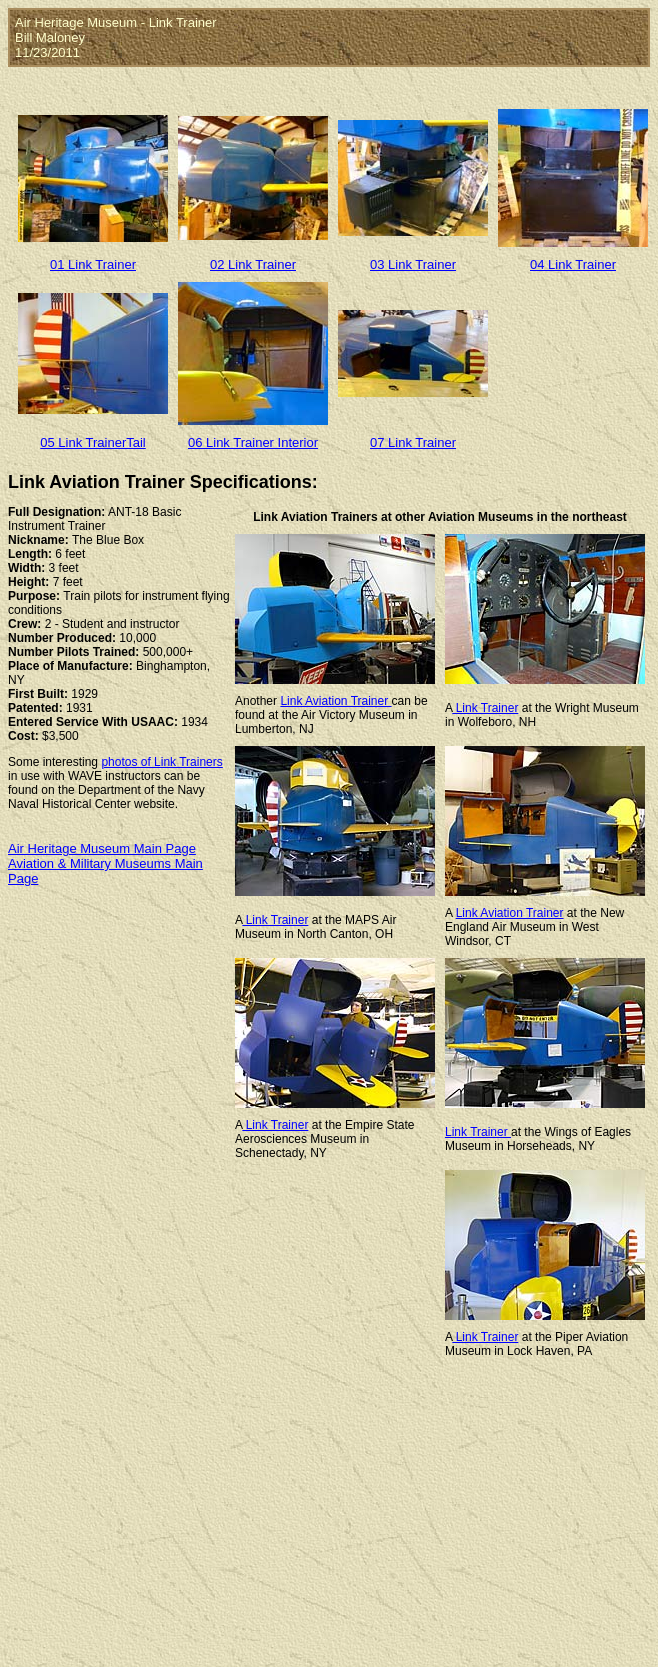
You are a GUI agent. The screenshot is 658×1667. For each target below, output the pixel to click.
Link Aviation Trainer (335, 701)
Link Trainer (485, 708)
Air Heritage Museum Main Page (102, 848)
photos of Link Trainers (161, 762)
